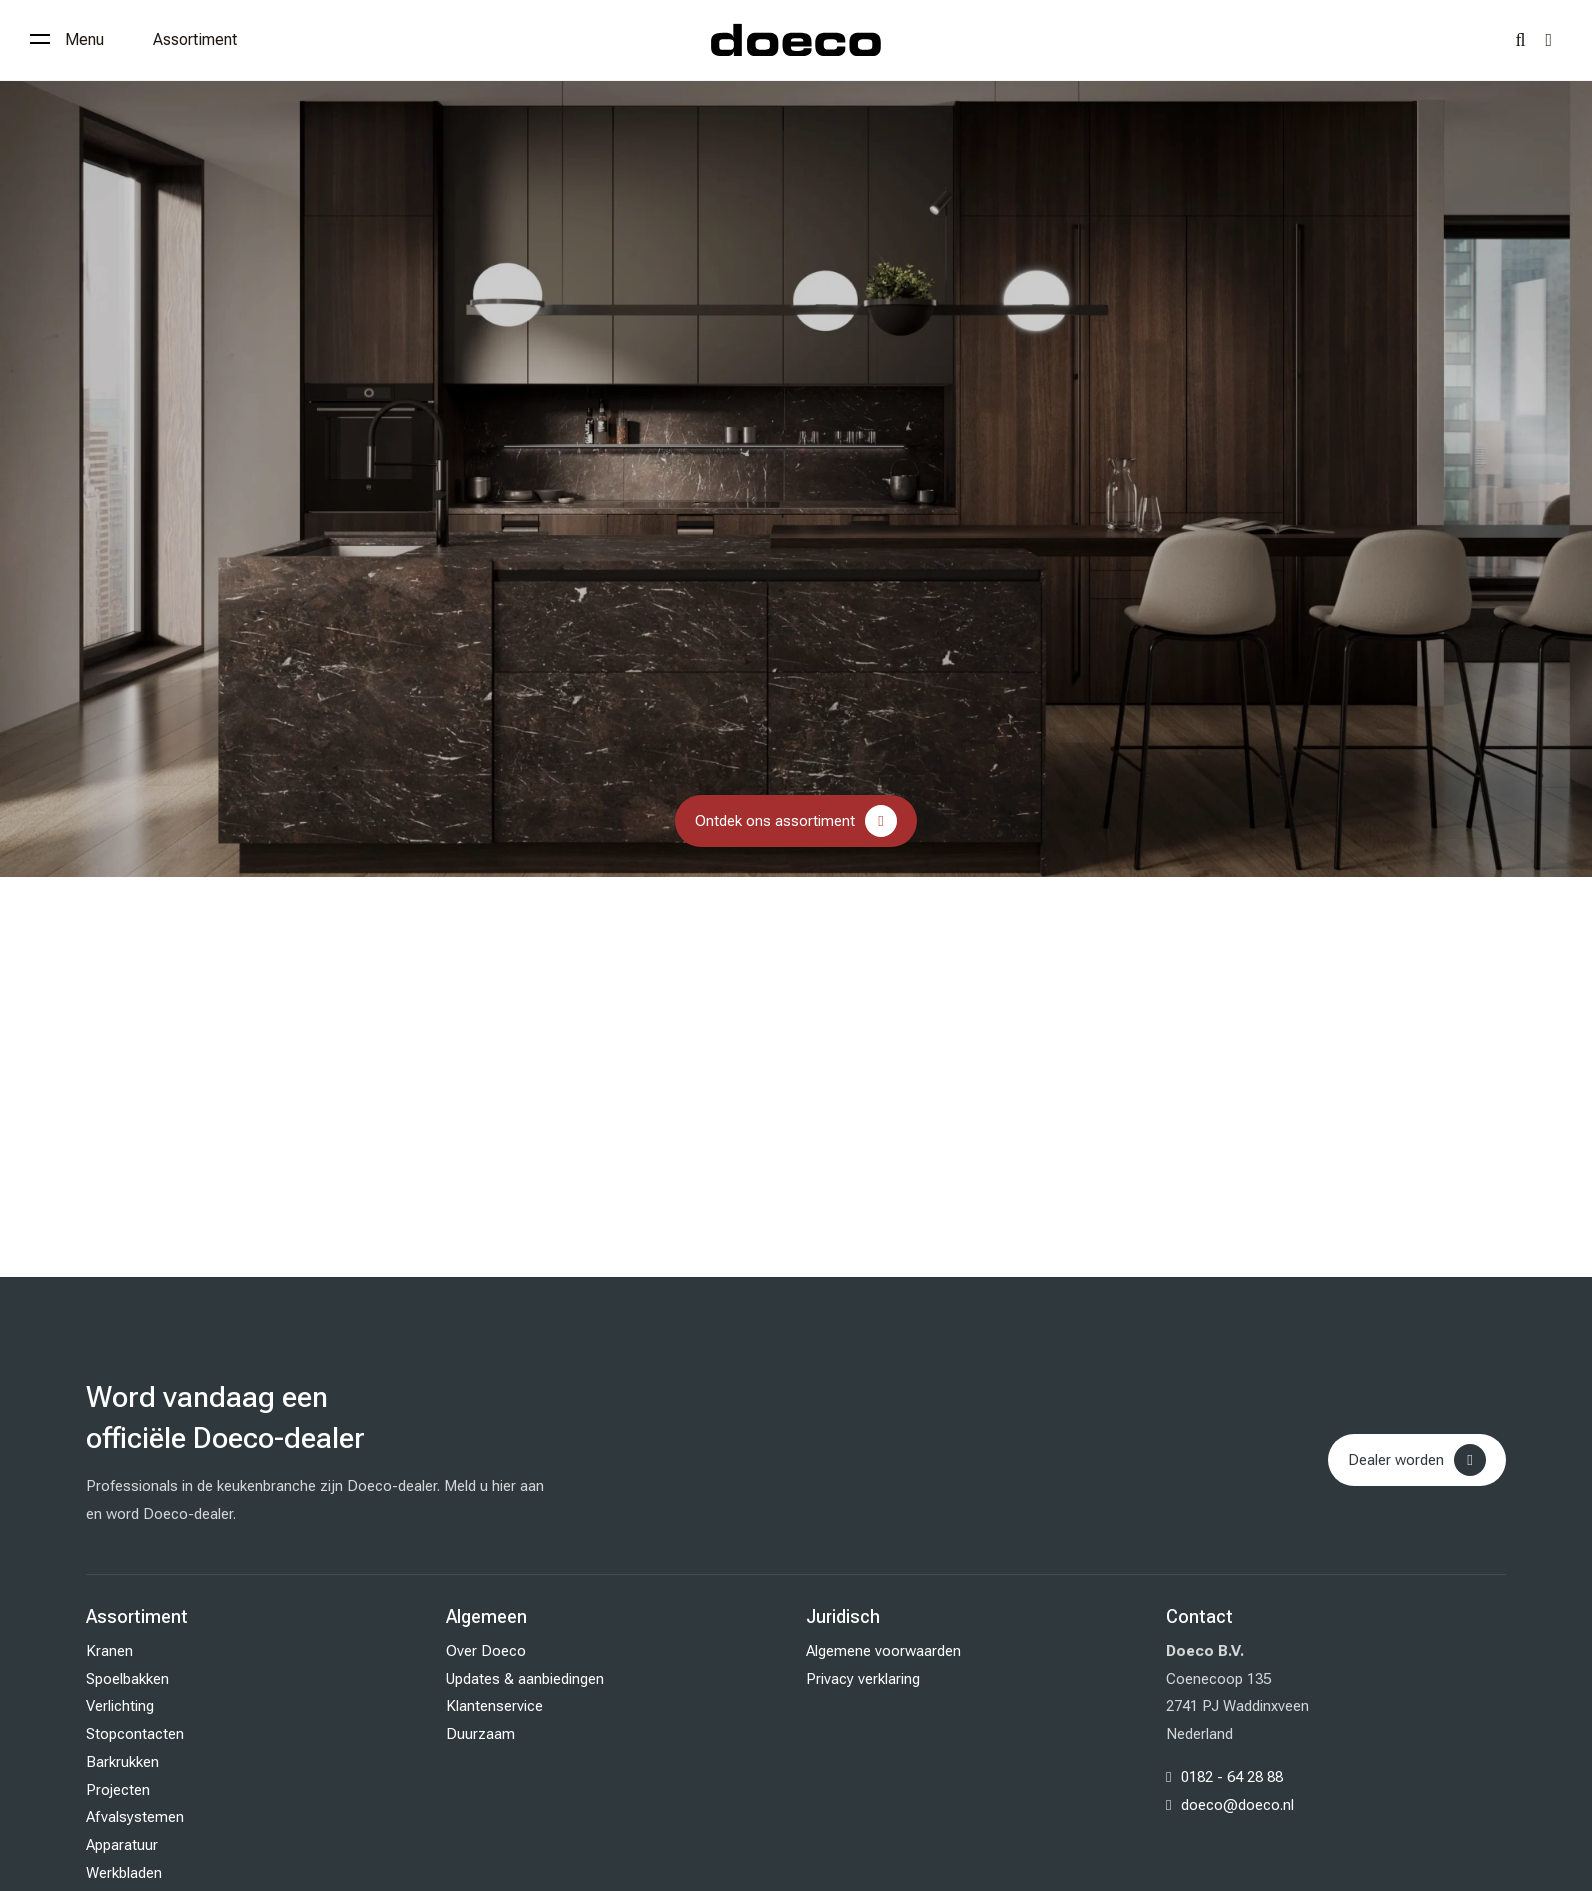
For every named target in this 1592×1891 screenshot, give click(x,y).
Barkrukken (122, 1762)
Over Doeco (486, 1651)
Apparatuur (122, 1845)
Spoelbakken (127, 1679)
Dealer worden (1396, 1460)
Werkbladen (124, 1873)
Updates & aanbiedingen (525, 1679)
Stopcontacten (135, 1734)
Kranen (109, 1651)
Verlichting (120, 1706)
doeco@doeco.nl (1237, 1805)
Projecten (118, 1790)
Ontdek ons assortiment (775, 821)
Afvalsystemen (135, 1817)
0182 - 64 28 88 (1232, 1777)
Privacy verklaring (863, 1679)
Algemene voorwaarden (883, 1651)
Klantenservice (494, 1706)
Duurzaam (480, 1734)
